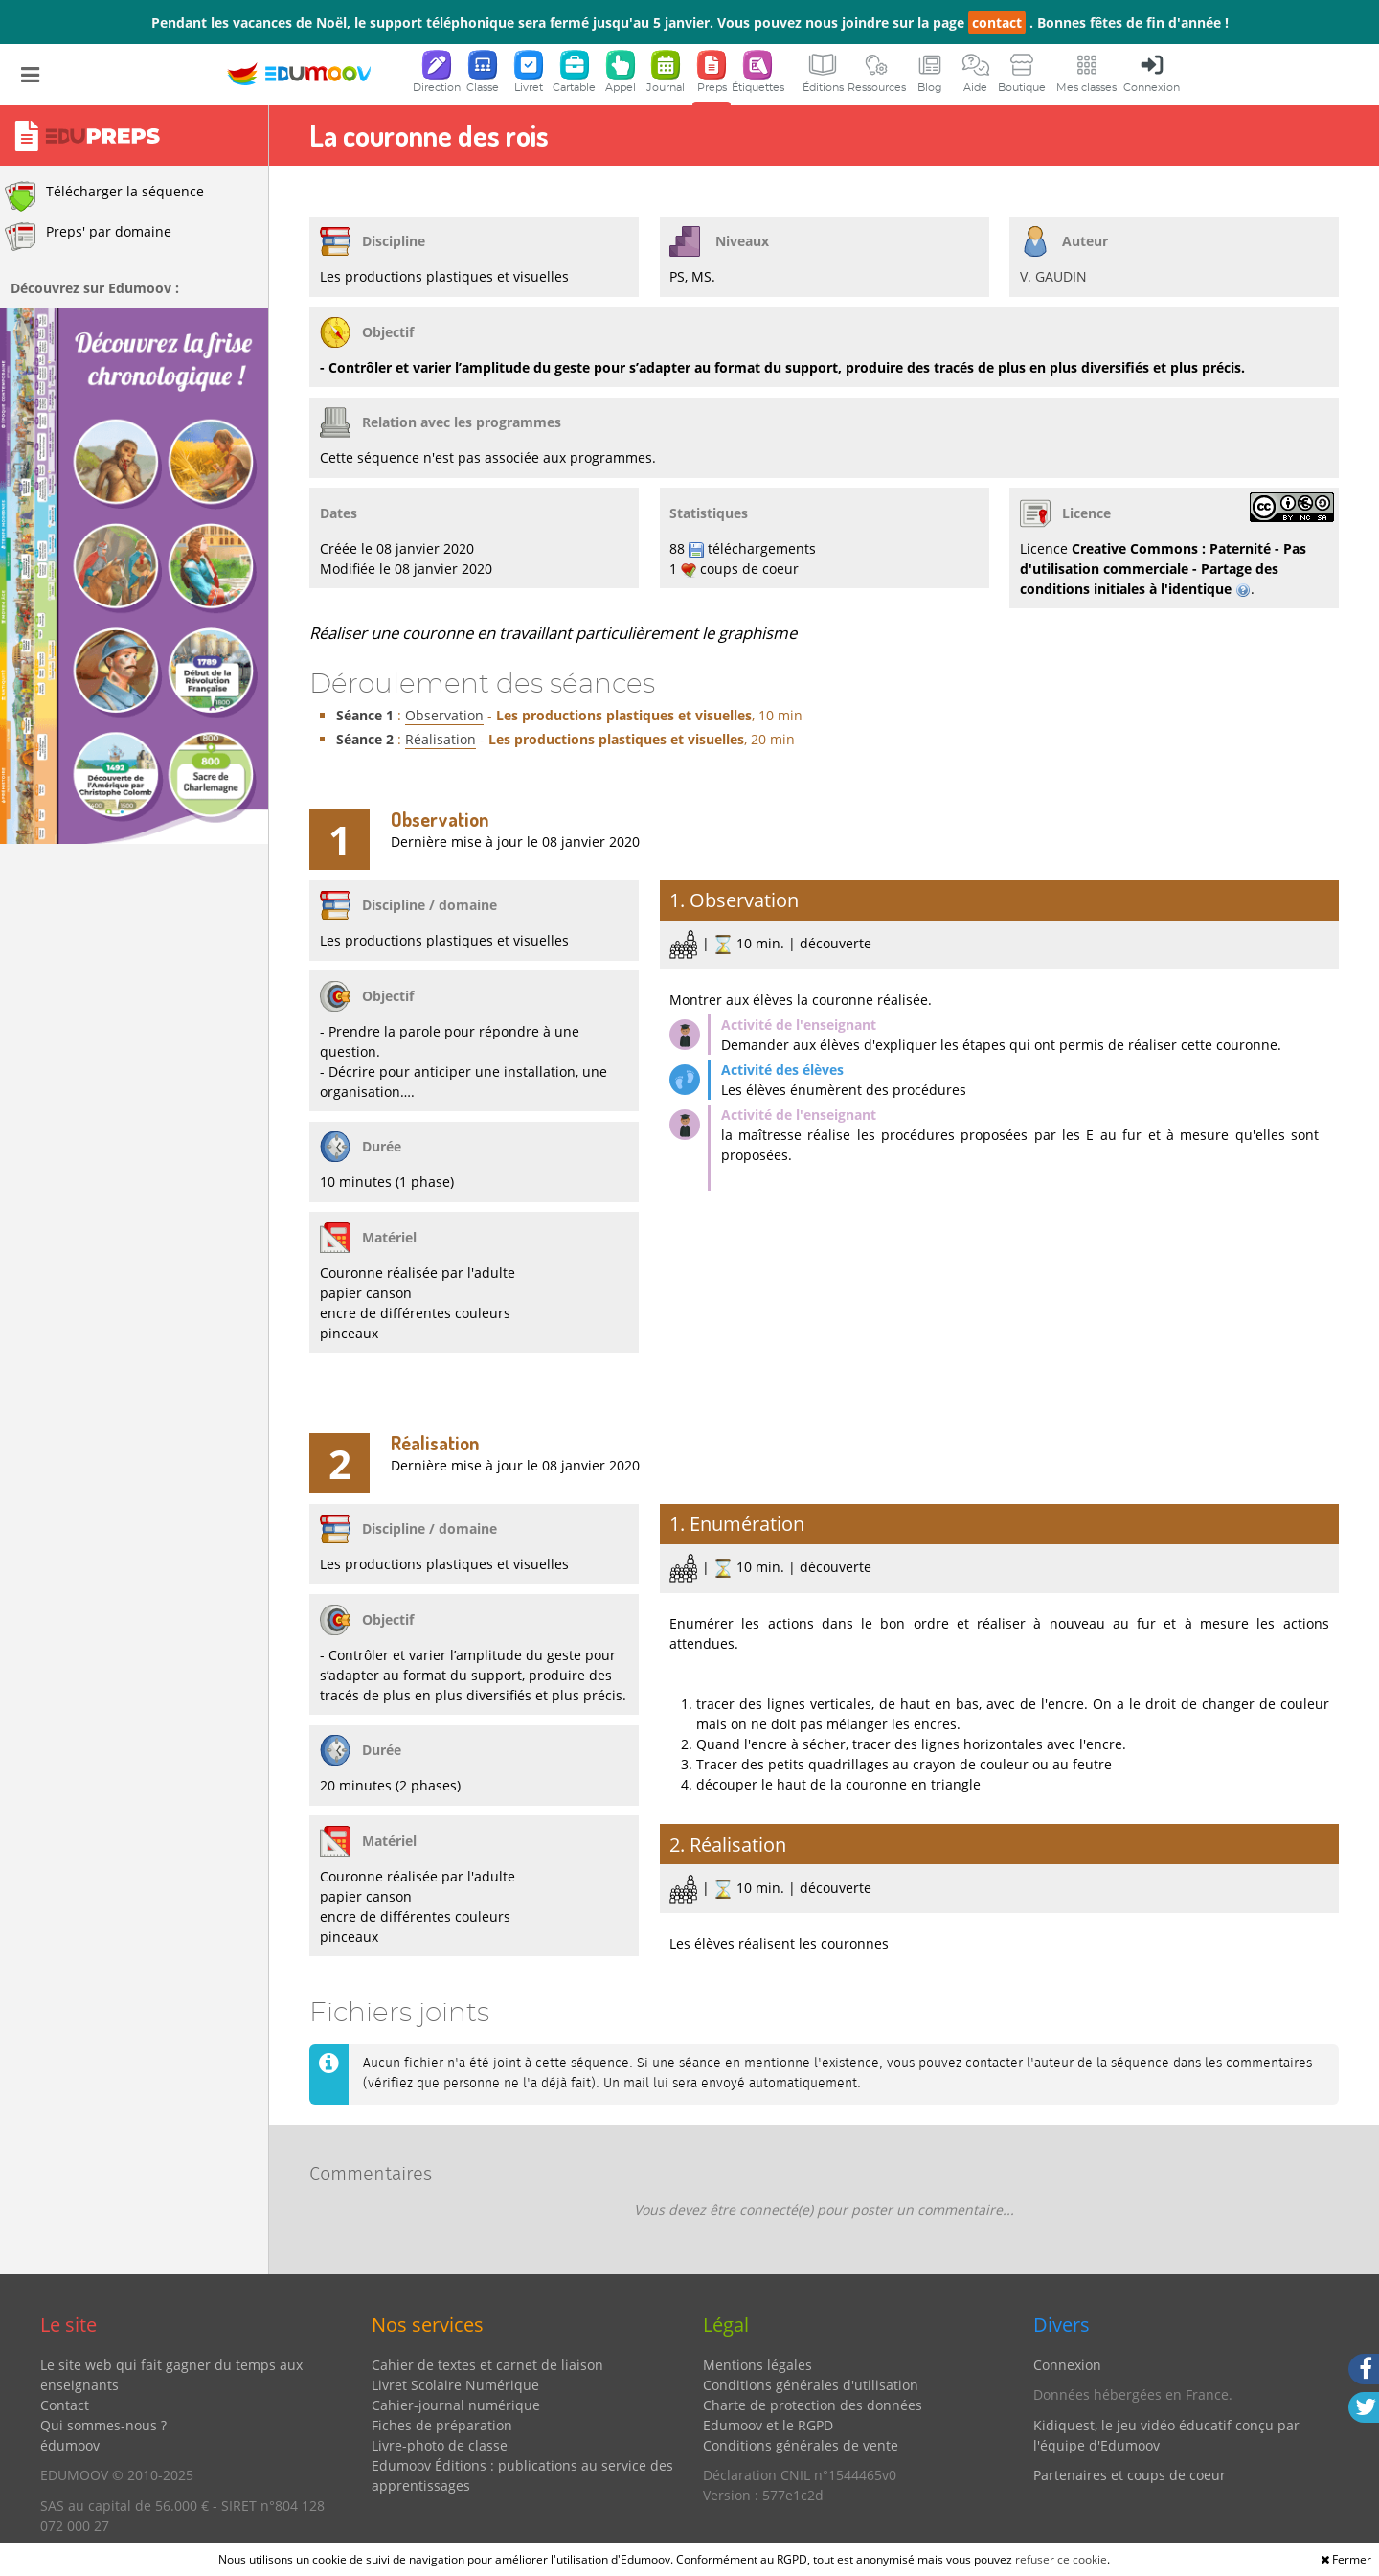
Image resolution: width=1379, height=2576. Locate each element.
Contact (64, 2405)
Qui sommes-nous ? (103, 2425)
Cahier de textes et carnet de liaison (487, 2365)
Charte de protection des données (812, 2405)
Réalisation (440, 739)
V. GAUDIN (1053, 276)
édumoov (70, 2445)
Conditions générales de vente (800, 2445)
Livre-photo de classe (440, 2445)
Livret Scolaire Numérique (455, 2385)
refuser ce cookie (1061, 2559)
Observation (444, 715)
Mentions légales (757, 2365)
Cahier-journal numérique (456, 2405)
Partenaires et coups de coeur (1129, 2475)
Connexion (1067, 2365)
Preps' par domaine (88, 236)
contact (997, 22)
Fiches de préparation (442, 2425)
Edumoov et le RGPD (768, 2425)
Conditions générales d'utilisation (810, 2385)
